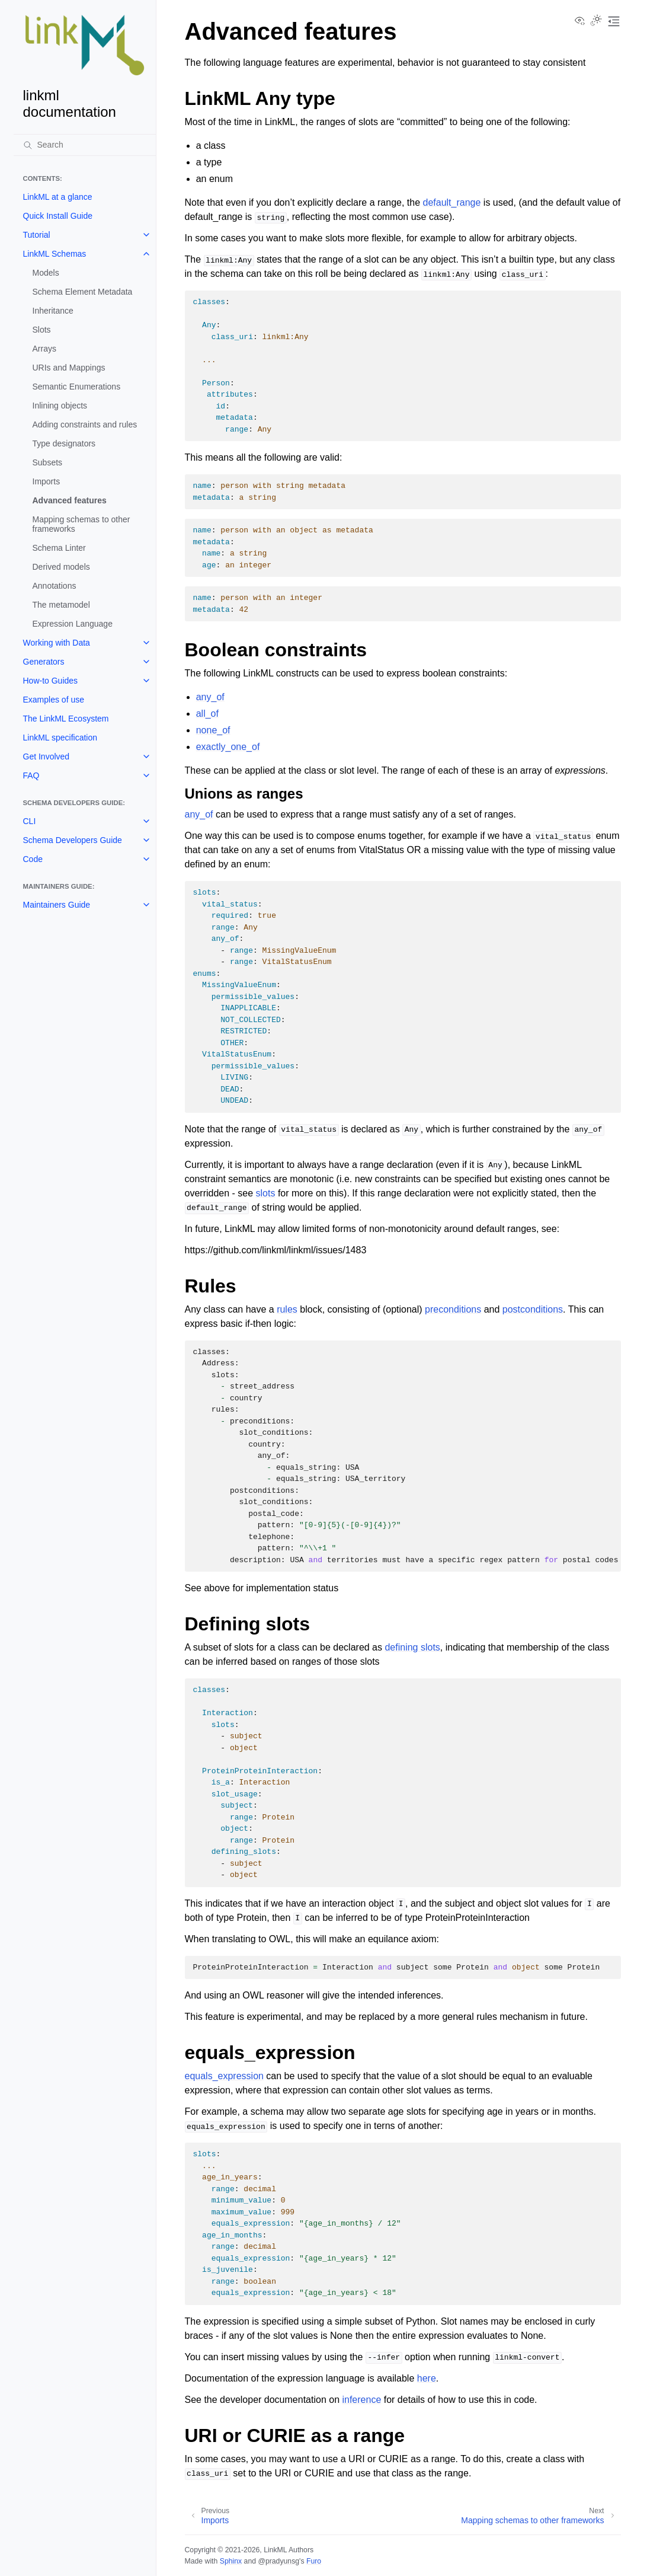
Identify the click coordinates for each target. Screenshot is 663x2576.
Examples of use (54, 699)
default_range (452, 202)
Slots (42, 329)
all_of (207, 713)
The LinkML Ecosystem (66, 718)
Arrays (44, 348)
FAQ (31, 775)
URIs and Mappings (69, 367)
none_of (213, 730)
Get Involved (46, 756)
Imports (46, 481)
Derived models (61, 567)
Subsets (48, 462)
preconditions (453, 1309)
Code (33, 859)
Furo (313, 2561)
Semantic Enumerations (77, 386)
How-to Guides (50, 680)
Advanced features (70, 500)
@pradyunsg (278, 2561)
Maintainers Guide (57, 904)
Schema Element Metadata (83, 291)
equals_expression (224, 2076)
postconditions (532, 1309)
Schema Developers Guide (72, 840)
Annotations (54, 585)
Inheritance (53, 310)
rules (287, 1309)
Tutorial (36, 235)
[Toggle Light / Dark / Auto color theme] (596, 21)
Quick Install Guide (58, 216)
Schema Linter (59, 548)
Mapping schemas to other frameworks (81, 524)
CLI (29, 821)
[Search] (85, 144)
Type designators (64, 443)
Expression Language (73, 623)
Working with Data (56, 642)
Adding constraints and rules (85, 424)
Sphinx (231, 2561)
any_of (210, 697)
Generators (44, 661)
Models (46, 272)
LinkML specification (60, 737)
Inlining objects (60, 405)
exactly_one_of (228, 747)
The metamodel (61, 604)
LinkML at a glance (57, 197)
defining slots (412, 1647)
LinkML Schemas (55, 253)
